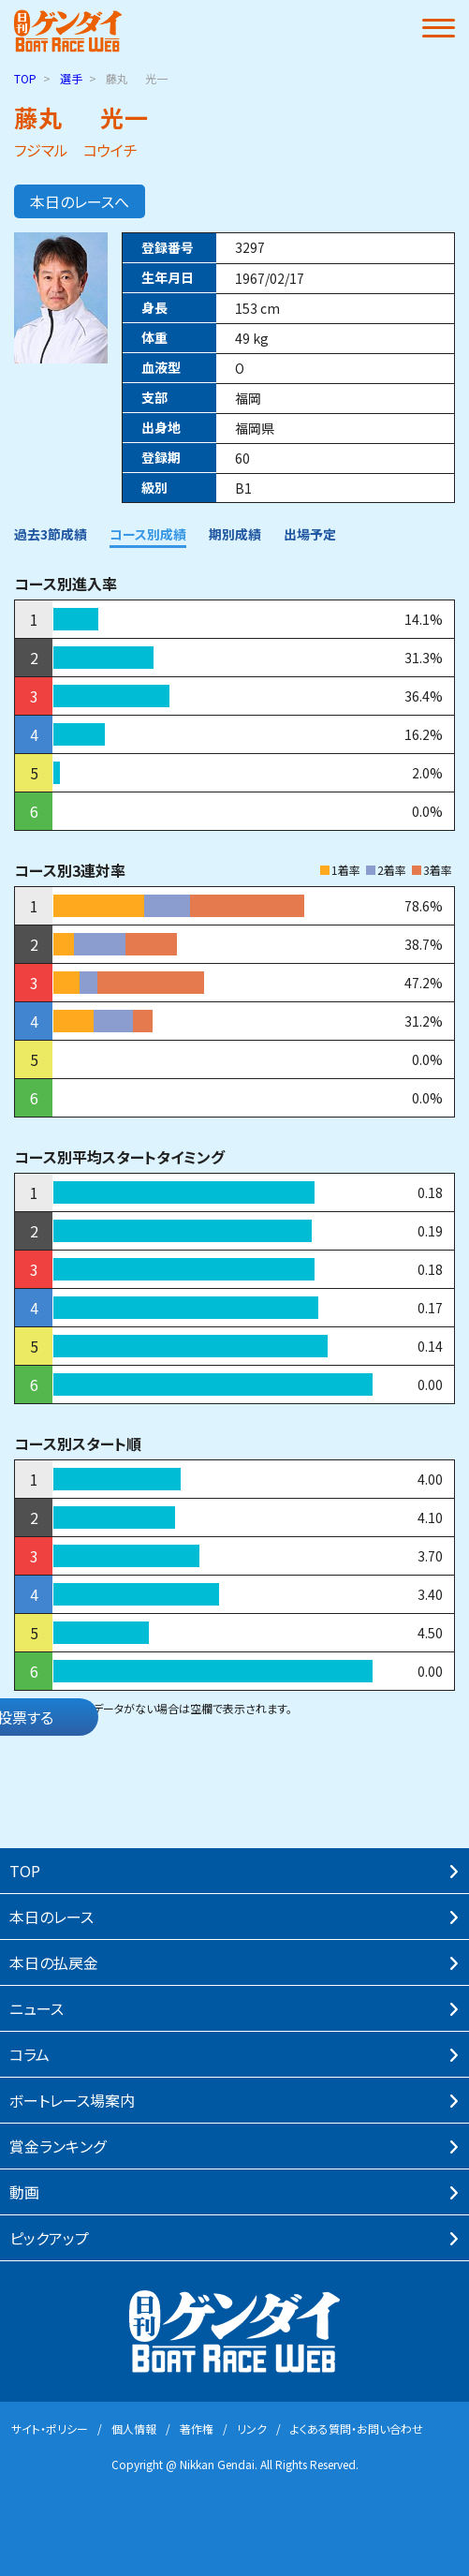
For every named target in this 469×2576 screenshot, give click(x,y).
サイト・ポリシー (49, 2428)
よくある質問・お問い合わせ (356, 2428)
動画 (24, 2192)
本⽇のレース (51, 1916)
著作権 (196, 2428)
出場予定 (310, 534)
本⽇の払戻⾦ (53, 1962)
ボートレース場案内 (72, 2100)
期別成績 (235, 534)
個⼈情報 (133, 2428)
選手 (71, 78)
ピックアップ (49, 2238)
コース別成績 (148, 534)
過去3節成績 (50, 534)
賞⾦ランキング (57, 2146)
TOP (25, 78)
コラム (29, 2054)
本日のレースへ (79, 201)
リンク (252, 2428)
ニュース (36, 2008)
